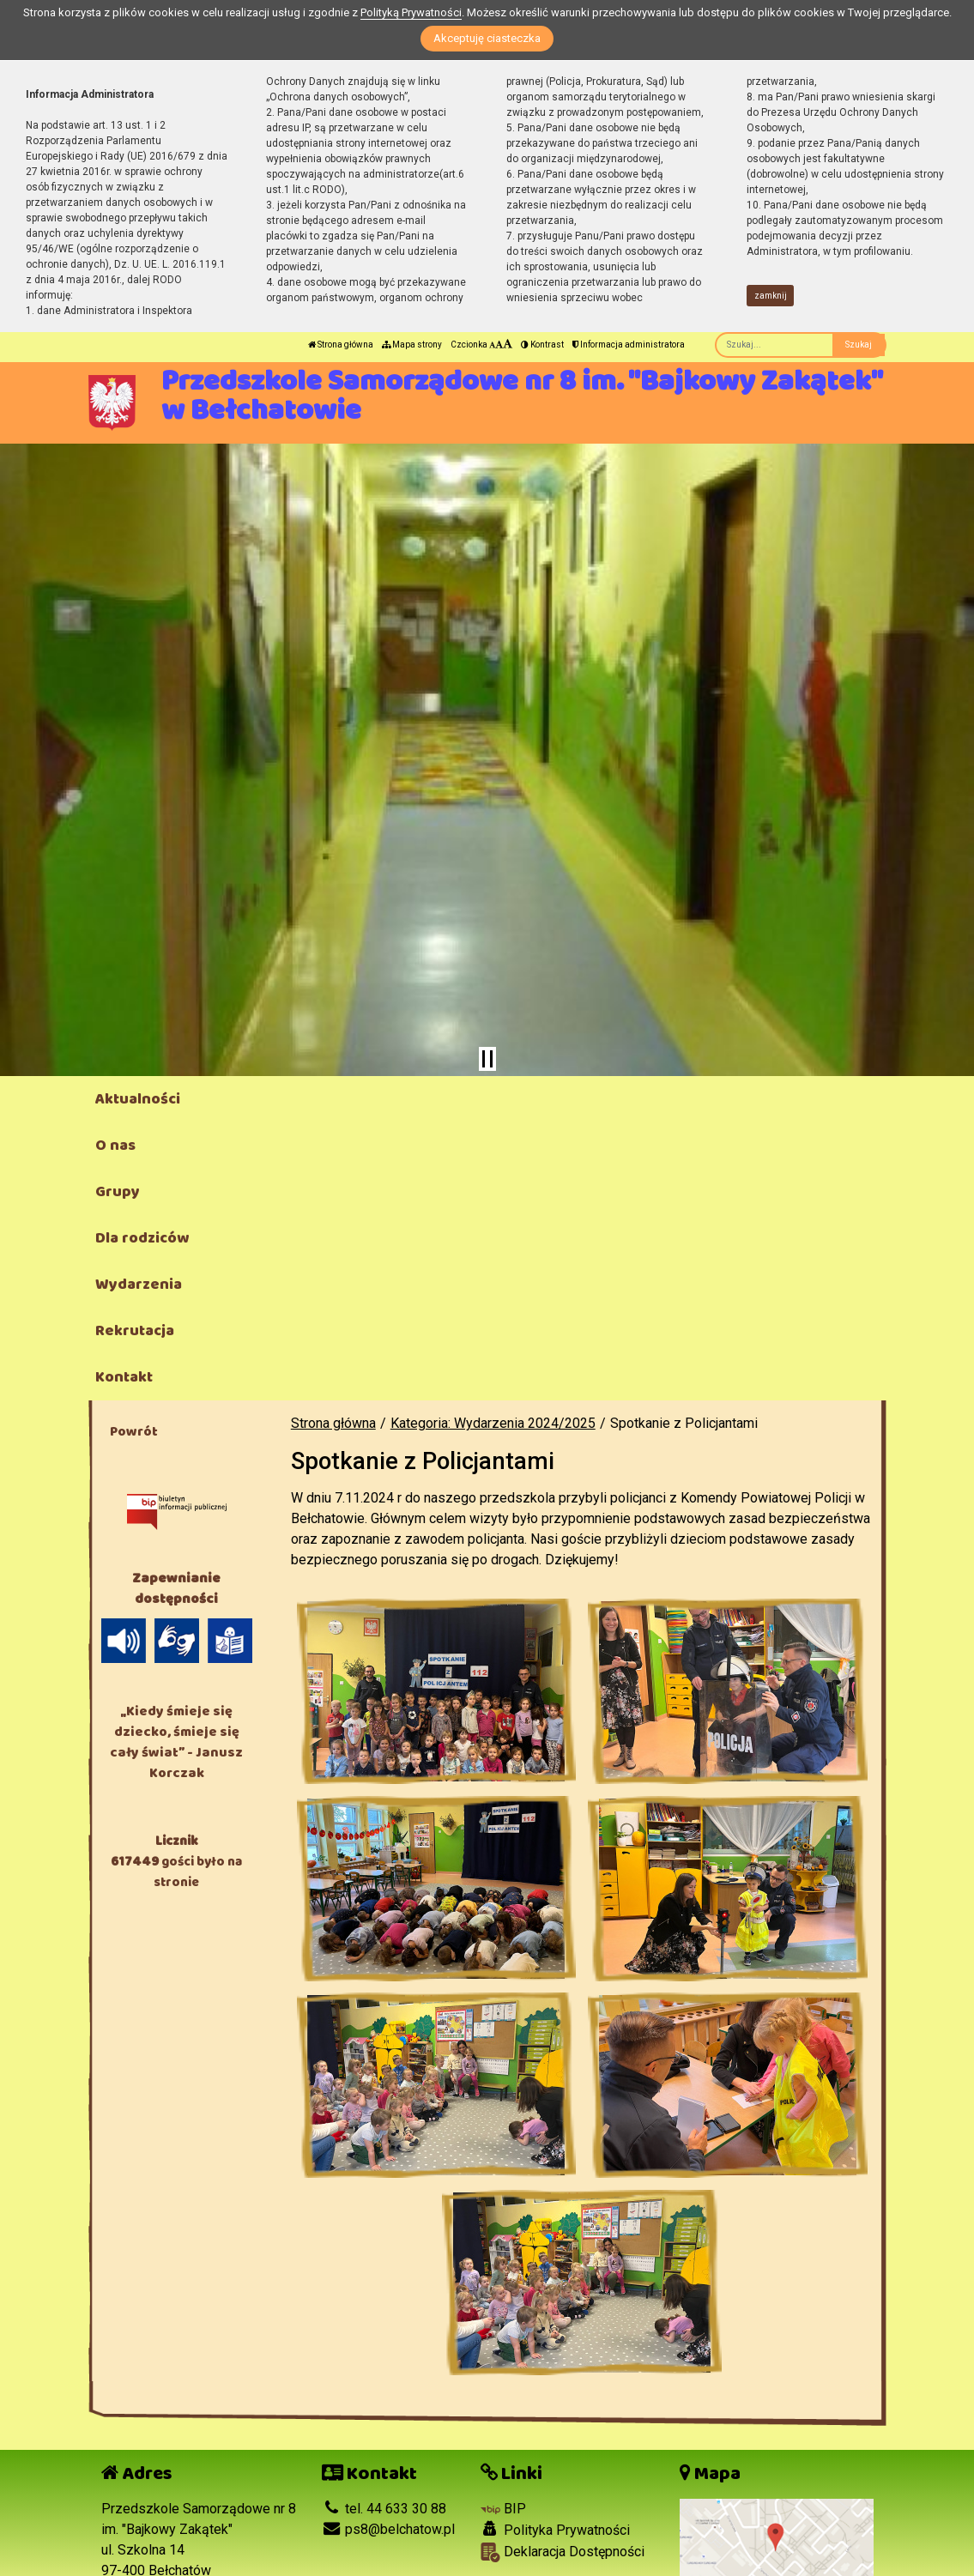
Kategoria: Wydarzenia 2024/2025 (493, 1423)
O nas (115, 1146)
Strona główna (340, 344)
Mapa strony (412, 344)
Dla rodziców (142, 1238)
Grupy (117, 1192)
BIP (503, 2508)
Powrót (134, 1431)
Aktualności (137, 1099)
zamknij (770, 295)
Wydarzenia (138, 1285)
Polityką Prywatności (411, 12)
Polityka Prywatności (555, 2529)
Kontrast (542, 344)
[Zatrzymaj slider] (487, 1058)
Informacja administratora (628, 344)
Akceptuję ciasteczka (487, 38)
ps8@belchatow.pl (388, 2529)
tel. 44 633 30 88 (384, 2508)
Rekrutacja (134, 1331)
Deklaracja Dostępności (562, 2552)
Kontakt (124, 1377)
